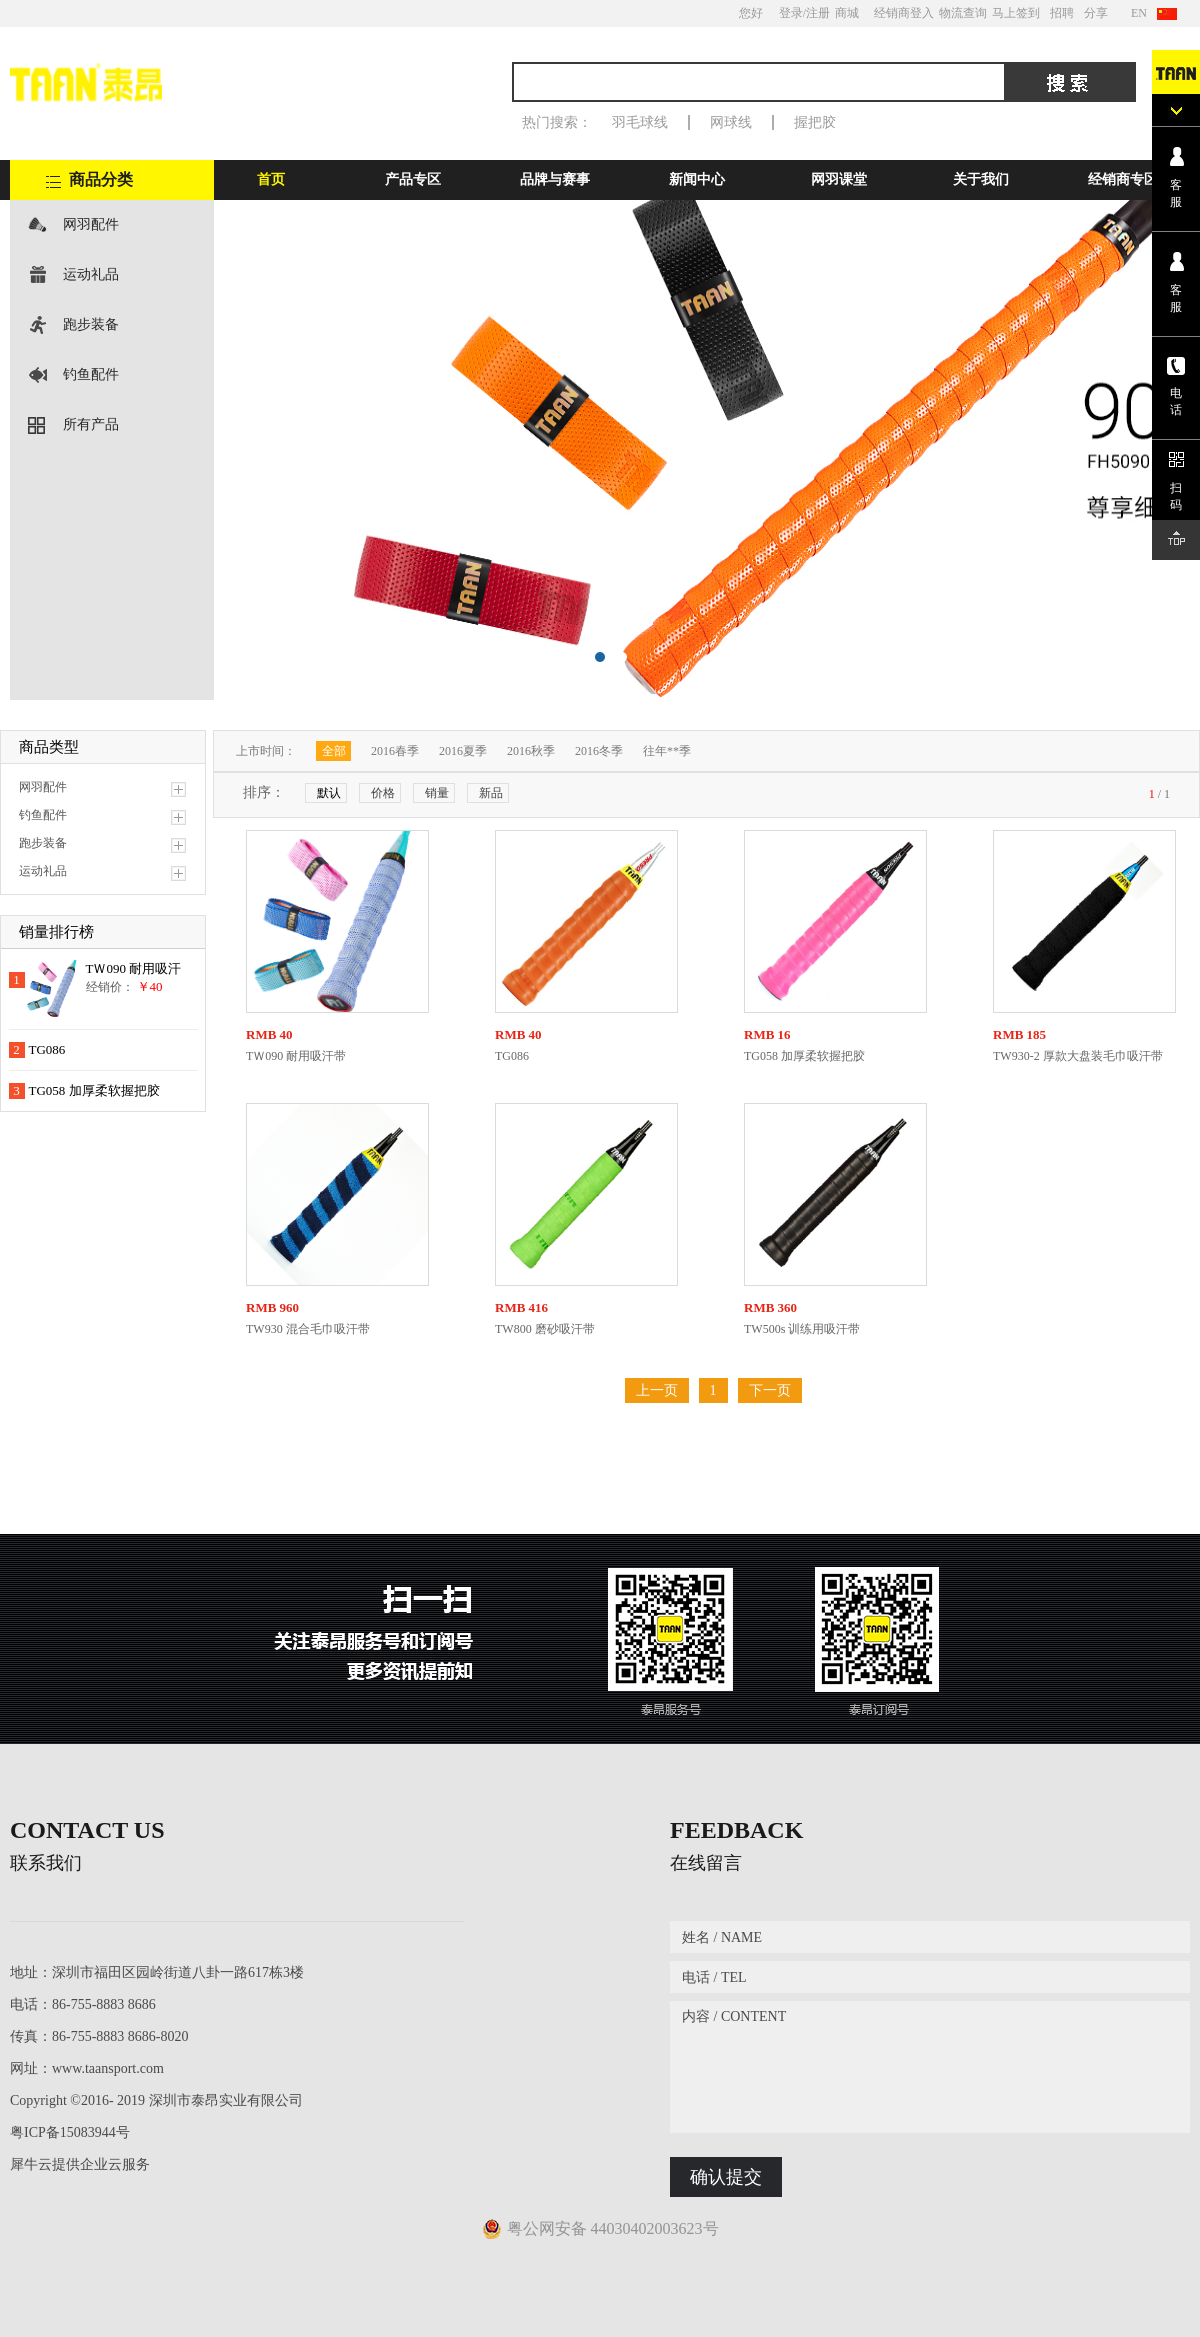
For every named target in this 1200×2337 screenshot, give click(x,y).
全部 (334, 751)
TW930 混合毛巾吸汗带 (308, 1329)
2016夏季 (463, 751)
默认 (329, 793)
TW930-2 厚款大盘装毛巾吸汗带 (1078, 1056)
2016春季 (395, 751)
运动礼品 (91, 274)
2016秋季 (531, 751)
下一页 (770, 1390)
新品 (491, 793)
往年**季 (667, 751)
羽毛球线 (640, 122)
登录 (791, 13)
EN (1139, 13)
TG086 (47, 1049)
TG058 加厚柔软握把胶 (94, 1090)
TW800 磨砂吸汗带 (545, 1329)
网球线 (731, 122)
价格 (383, 793)
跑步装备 (91, 324)
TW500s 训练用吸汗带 (802, 1329)
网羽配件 (91, 224)
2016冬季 (599, 751)
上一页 (657, 1390)
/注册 (816, 13)
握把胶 (815, 122)
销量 (437, 793)
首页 (271, 179)
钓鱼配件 (91, 374)
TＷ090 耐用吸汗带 (296, 1056)
